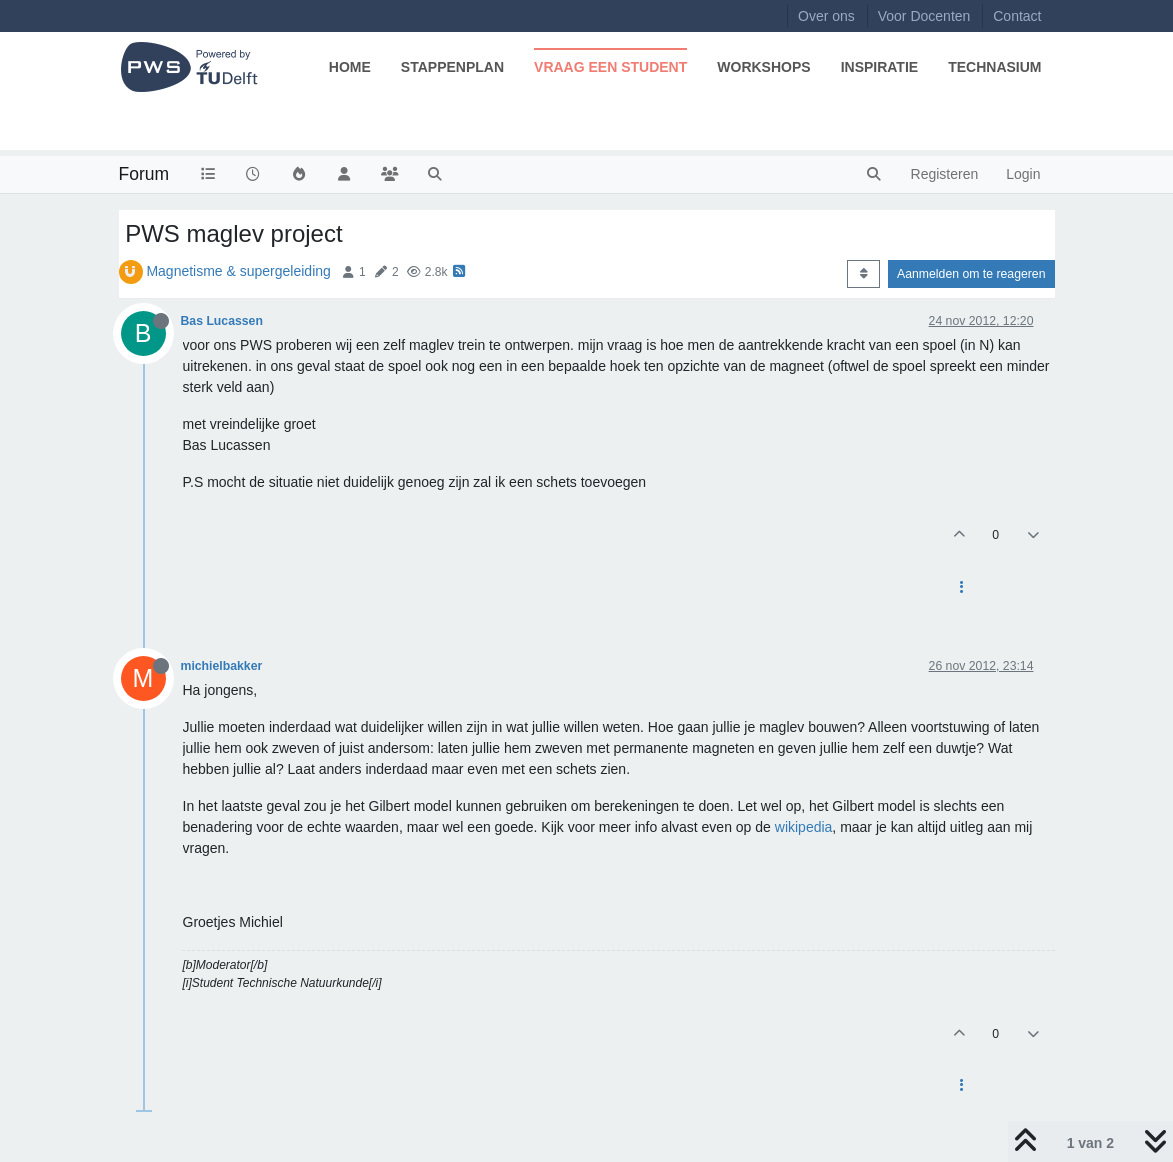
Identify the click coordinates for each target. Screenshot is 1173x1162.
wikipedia (804, 827)
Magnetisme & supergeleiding (238, 271)
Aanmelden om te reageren (971, 274)
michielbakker (222, 666)
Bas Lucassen (222, 321)
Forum (144, 174)
